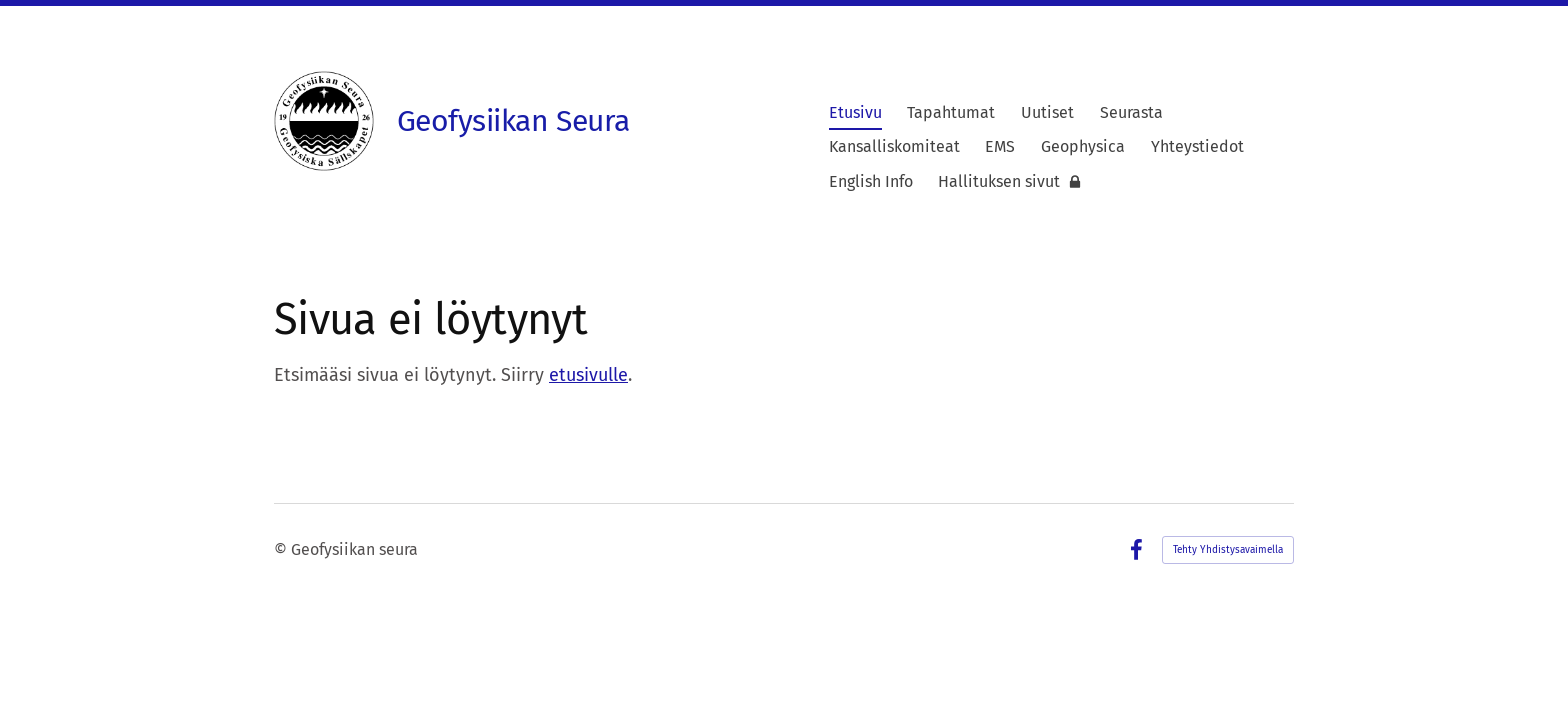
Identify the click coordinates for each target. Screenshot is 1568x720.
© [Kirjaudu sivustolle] (282, 549)
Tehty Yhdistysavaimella (1228, 550)
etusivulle (588, 375)
